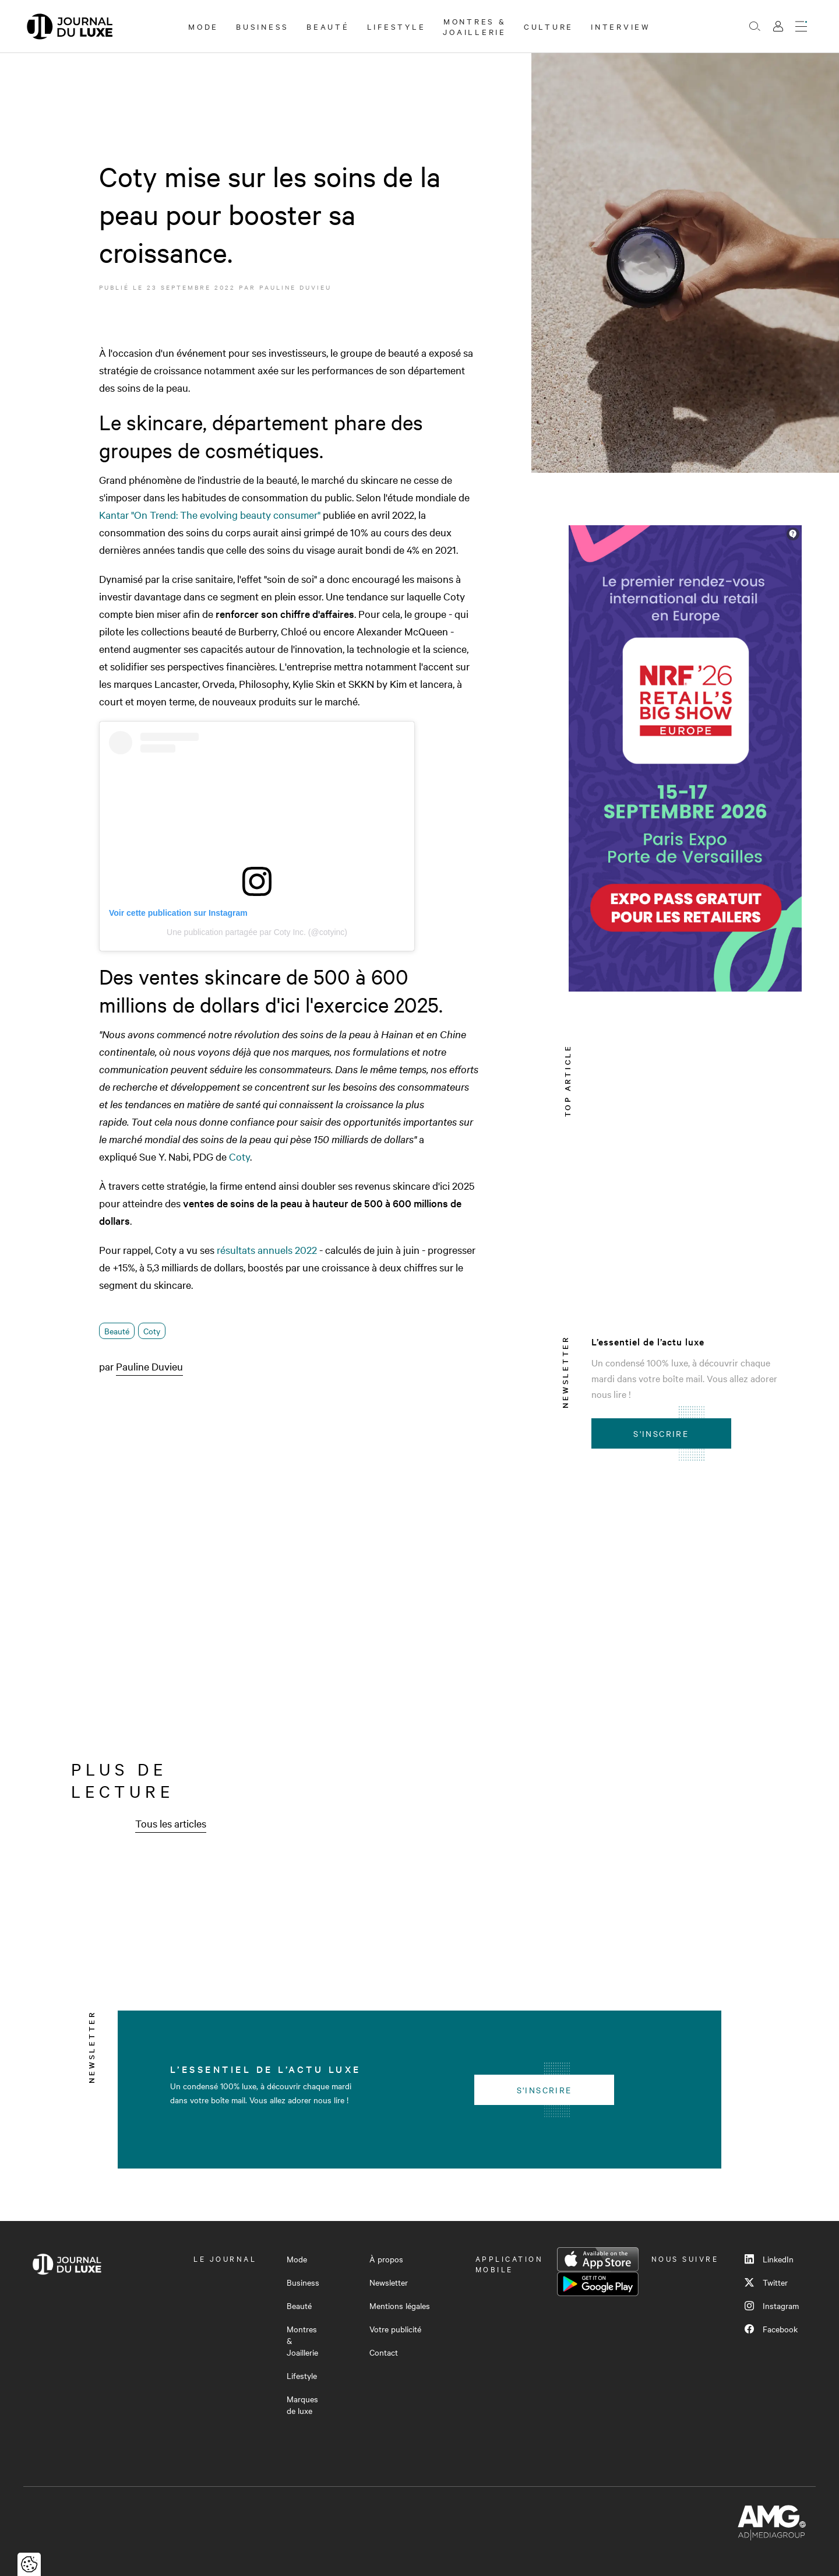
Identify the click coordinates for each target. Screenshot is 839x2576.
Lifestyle (396, 26)
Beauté (328, 26)
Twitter (766, 2282)
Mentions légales (399, 2305)
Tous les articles (170, 1823)
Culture (548, 26)
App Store (598, 2259)
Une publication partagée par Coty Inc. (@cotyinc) (257, 932)
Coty (239, 1156)
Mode (203, 26)
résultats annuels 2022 (267, 1249)
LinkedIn (769, 2259)
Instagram (772, 2305)
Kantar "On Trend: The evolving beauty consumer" (209, 514)
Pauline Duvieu (295, 287)
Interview (621, 26)
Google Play (598, 2284)
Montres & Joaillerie (474, 26)
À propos (386, 2259)
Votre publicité (395, 2329)
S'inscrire (661, 1433)
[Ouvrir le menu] (801, 26)
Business (262, 26)
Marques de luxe (302, 2404)
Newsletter (388, 2282)
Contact (383, 2352)
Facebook (771, 2329)
